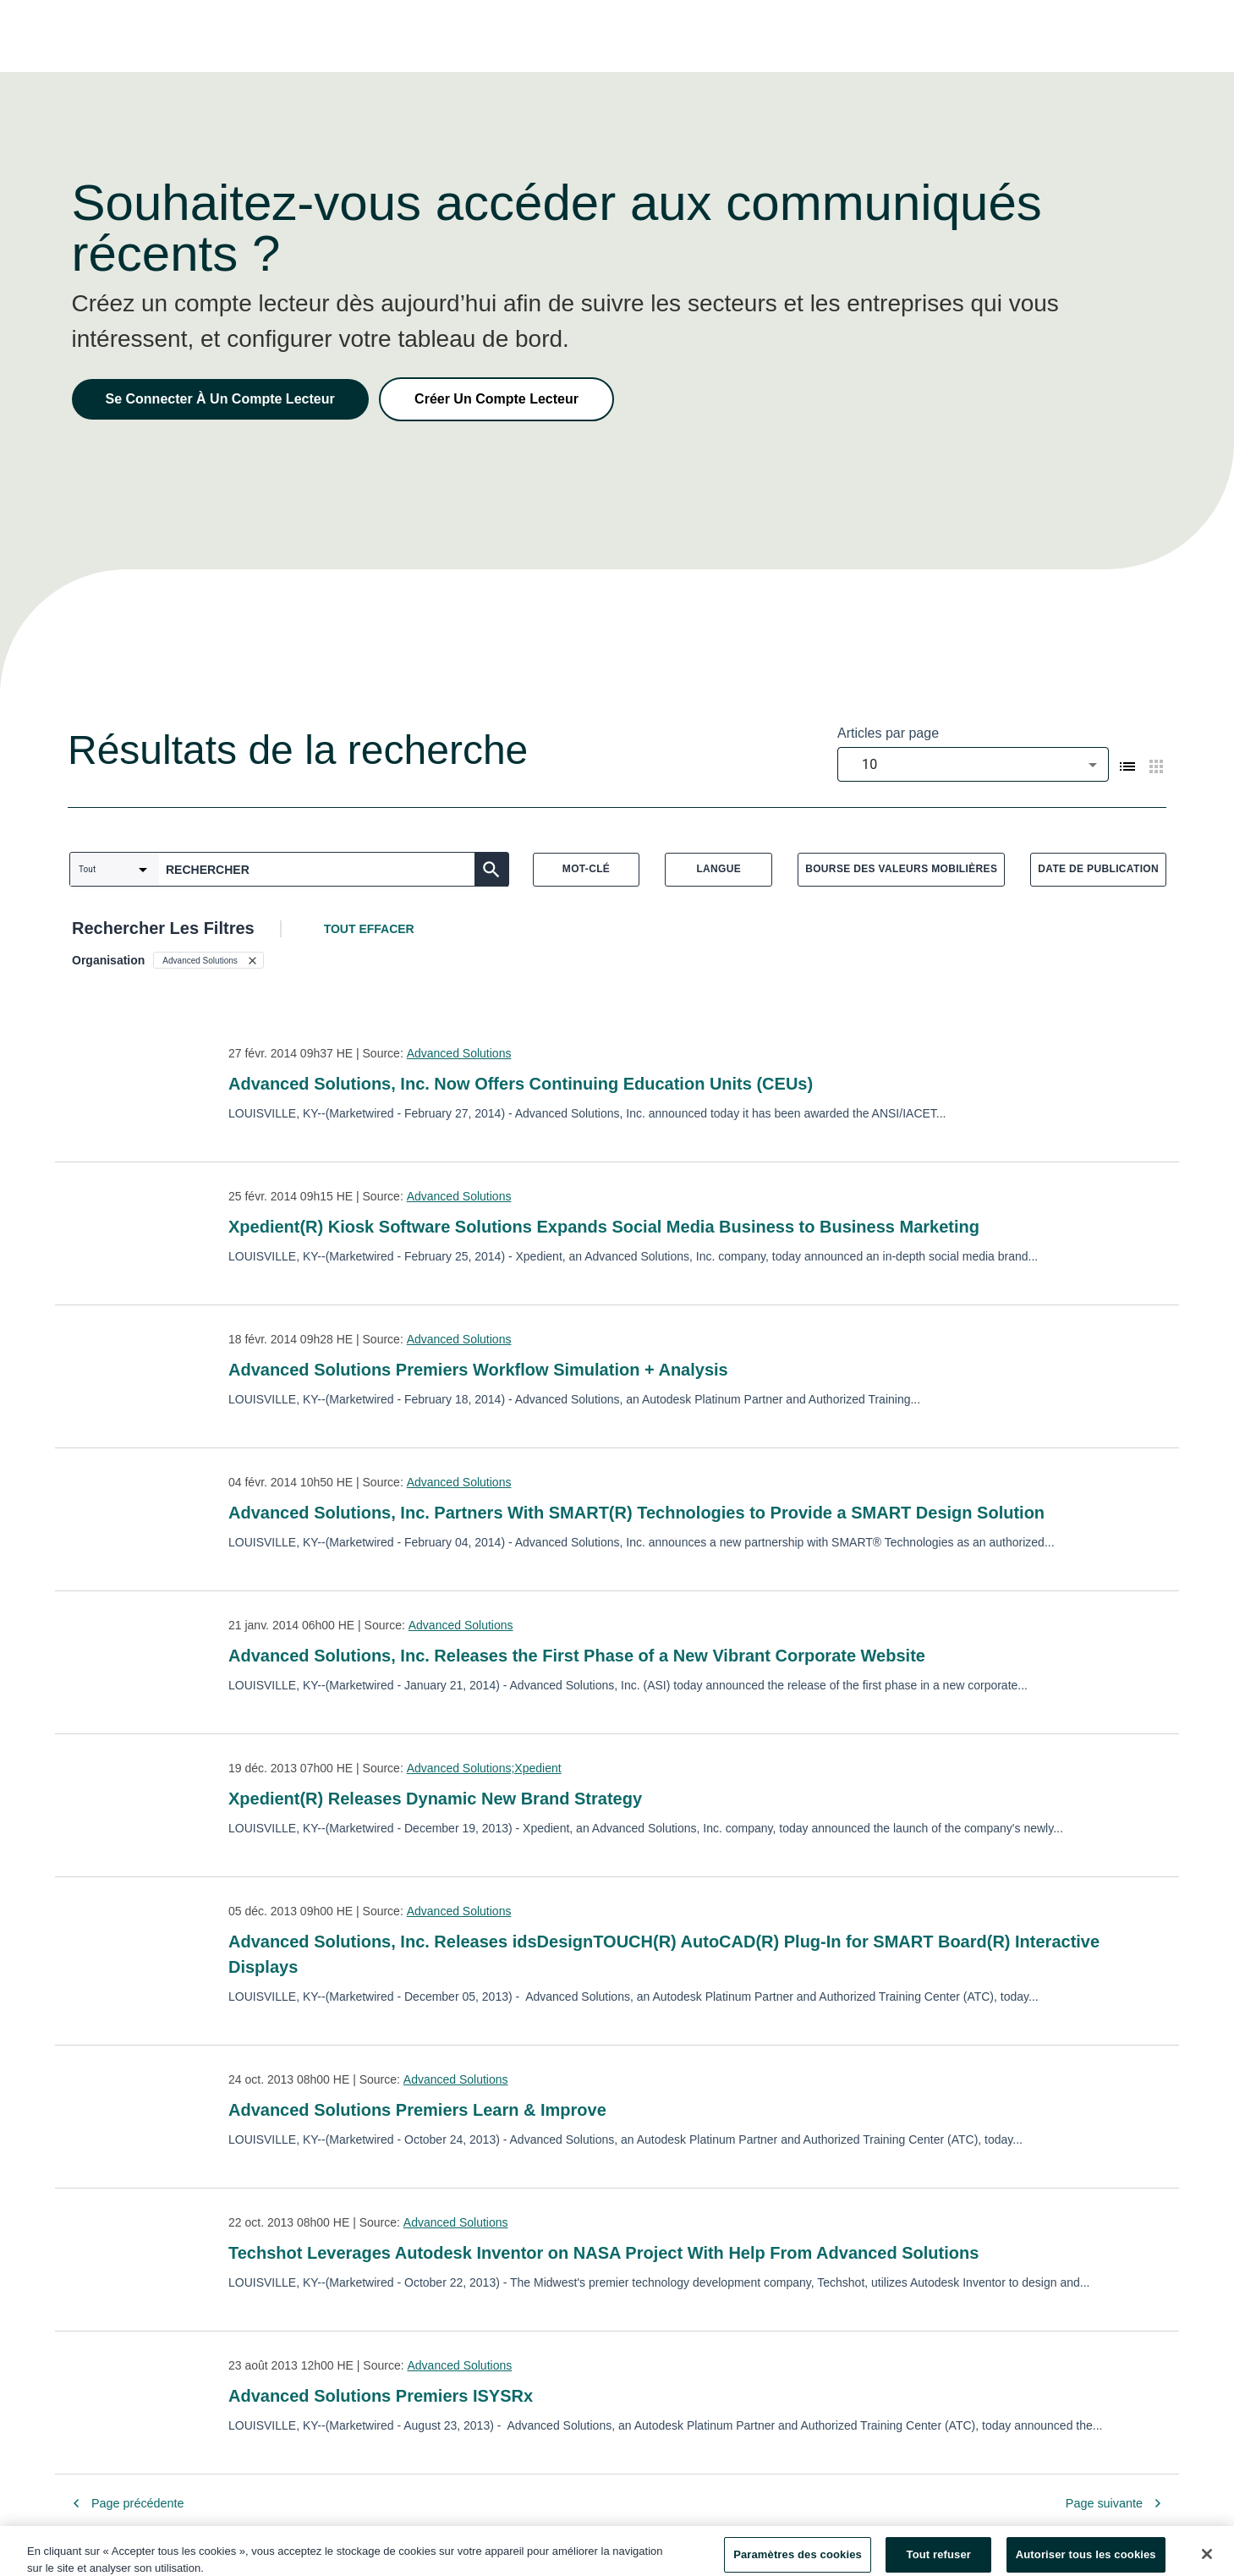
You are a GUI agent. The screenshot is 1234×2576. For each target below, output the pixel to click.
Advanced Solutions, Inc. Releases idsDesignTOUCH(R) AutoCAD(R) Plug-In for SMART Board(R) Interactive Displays (664, 1954)
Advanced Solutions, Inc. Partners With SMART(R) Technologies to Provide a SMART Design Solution (636, 1512)
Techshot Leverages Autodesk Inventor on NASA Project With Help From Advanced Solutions (603, 2253)
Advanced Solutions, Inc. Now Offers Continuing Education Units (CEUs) (520, 1083)
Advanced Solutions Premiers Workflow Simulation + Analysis (478, 1369)
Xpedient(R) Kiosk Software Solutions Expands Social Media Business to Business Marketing (603, 1226)
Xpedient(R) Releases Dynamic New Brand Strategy (435, 1798)
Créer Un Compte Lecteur (496, 399)
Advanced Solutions (459, 1053)
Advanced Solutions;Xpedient (484, 1768)
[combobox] (973, 764)
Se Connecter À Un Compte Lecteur (220, 399)
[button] (208, 960)
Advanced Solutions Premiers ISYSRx (380, 2396)
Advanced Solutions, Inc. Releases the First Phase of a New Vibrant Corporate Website (576, 1655)
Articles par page (888, 733)
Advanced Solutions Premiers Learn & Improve (417, 2110)
